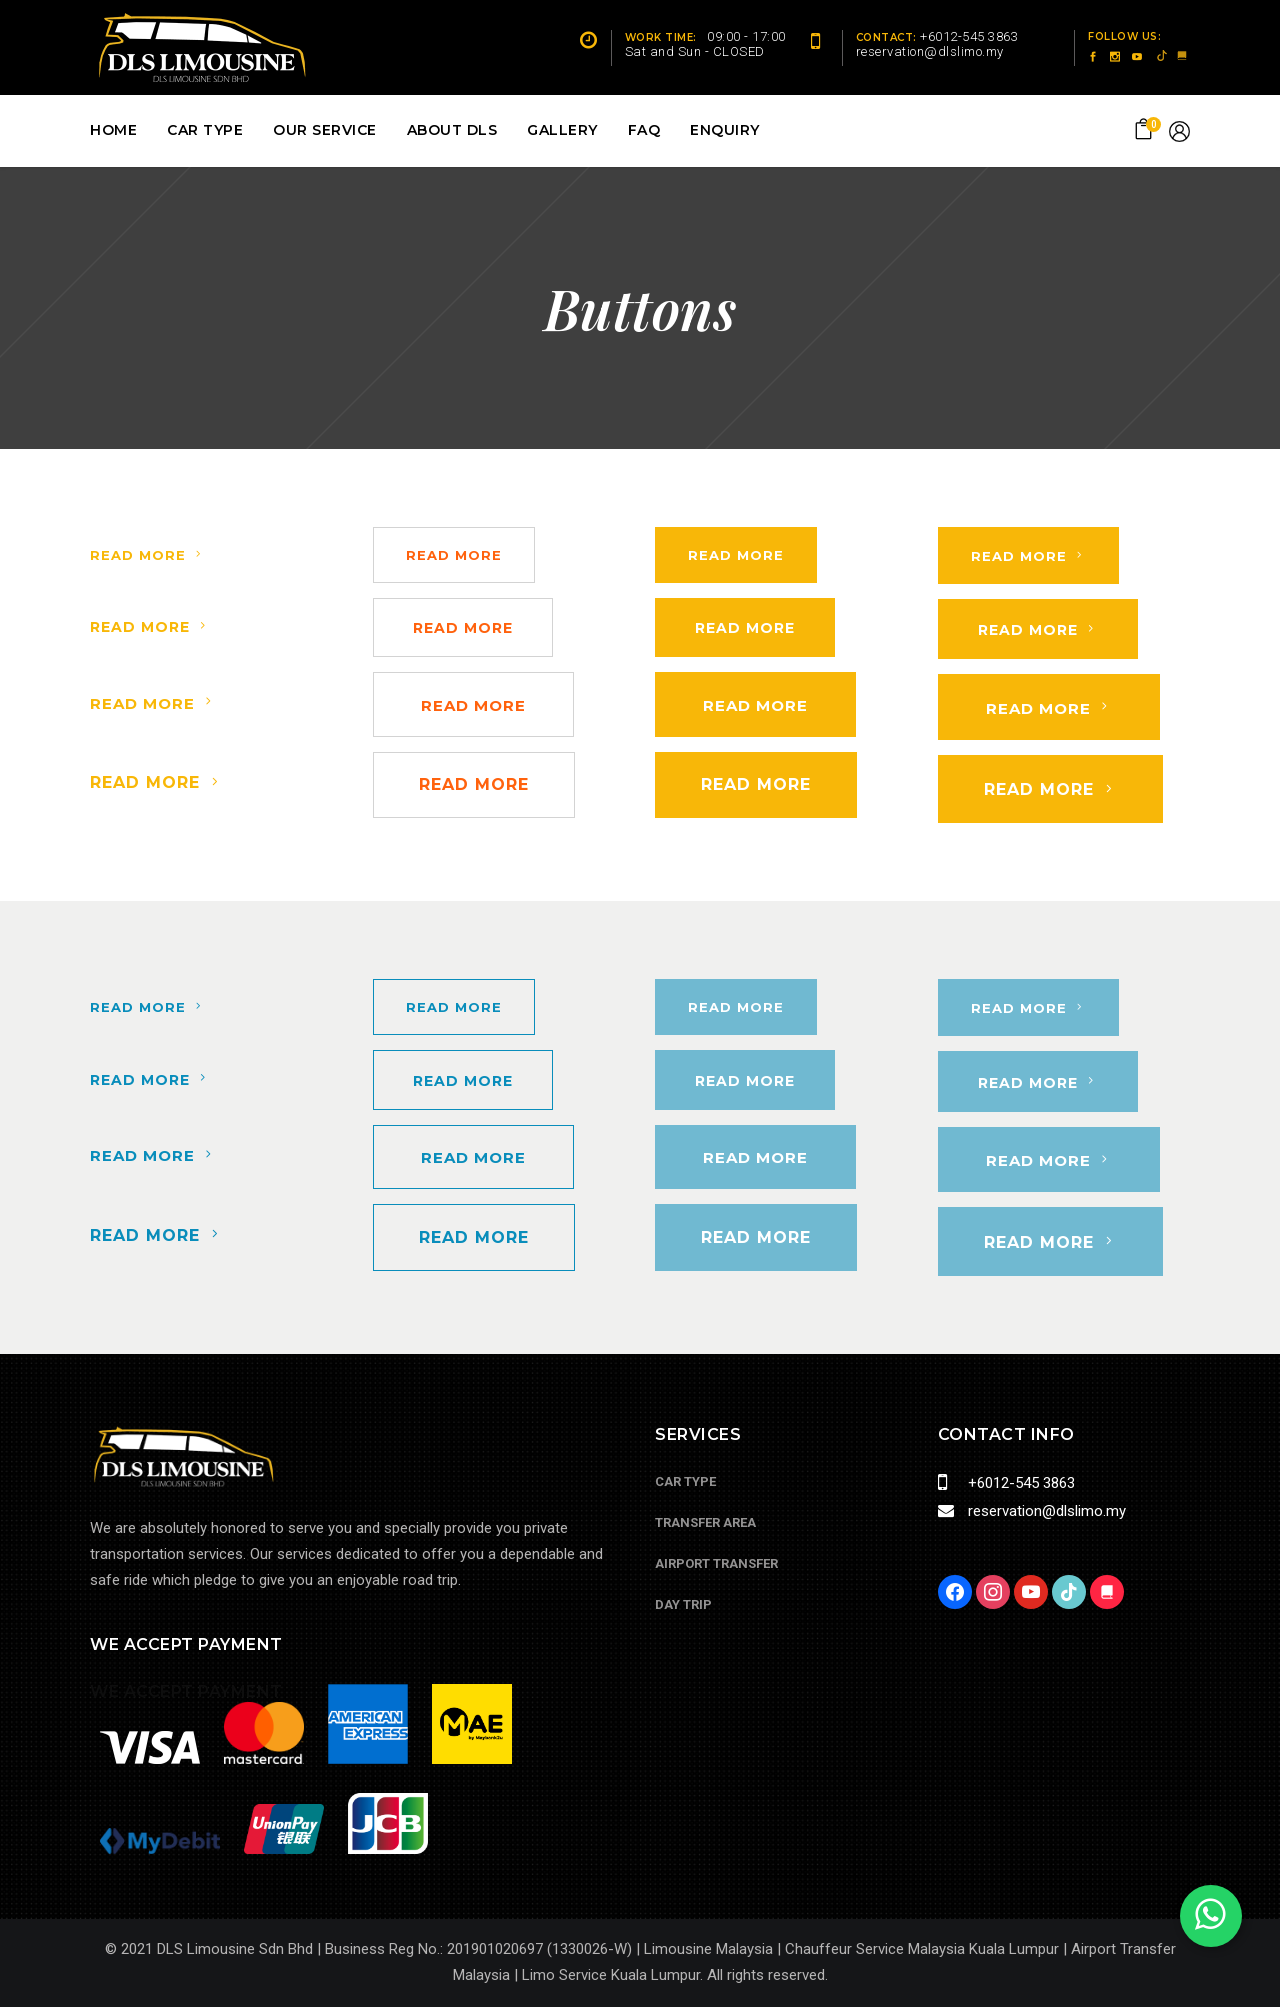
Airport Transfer (716, 1563)
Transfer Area (705, 1522)
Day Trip (683, 1604)
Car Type (685, 1481)
